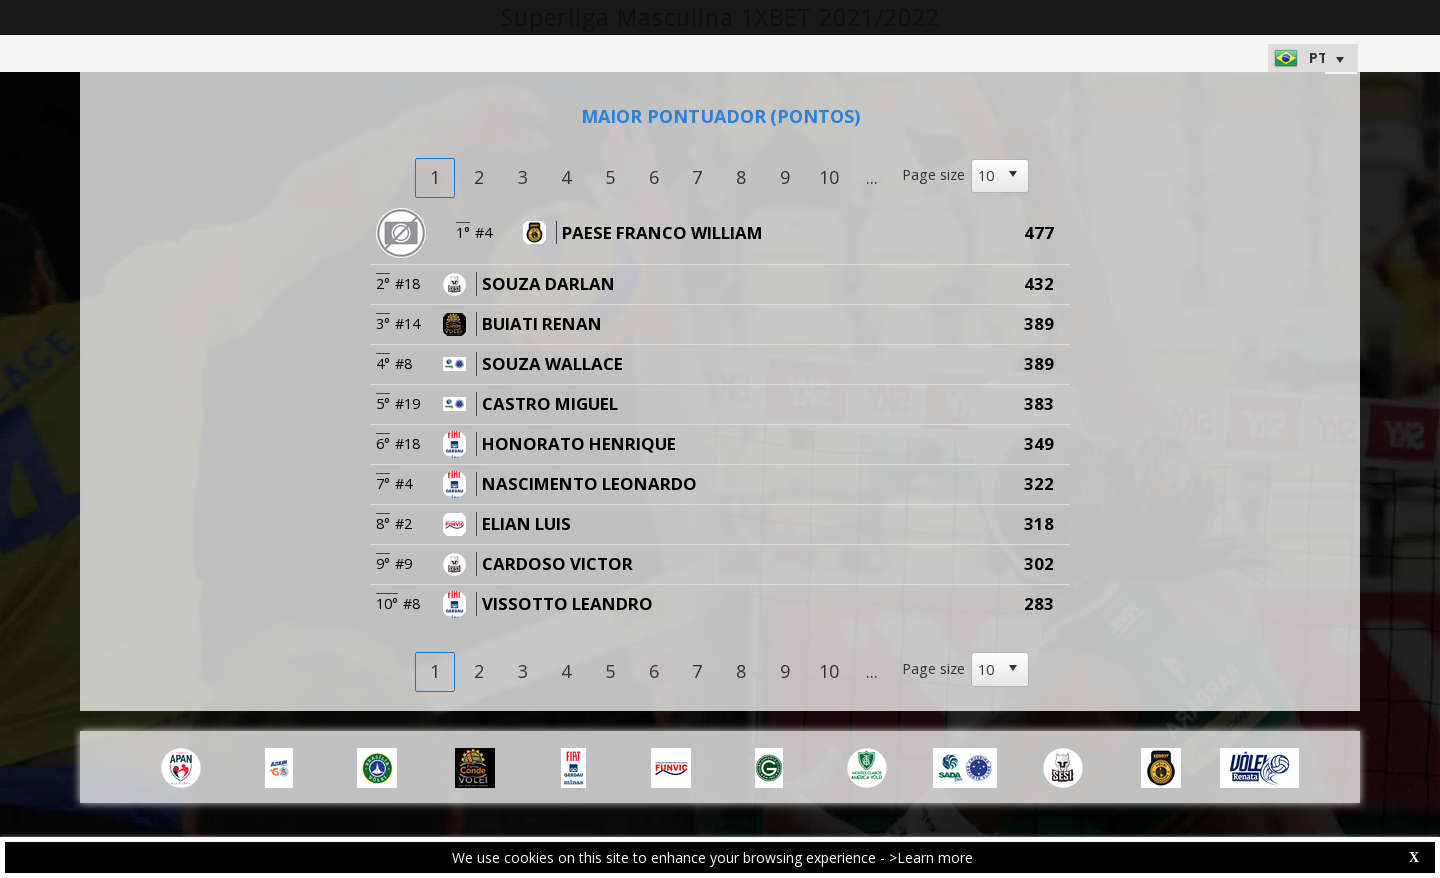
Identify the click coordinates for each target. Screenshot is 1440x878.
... (872, 177)
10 (829, 177)
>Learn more (931, 857)
